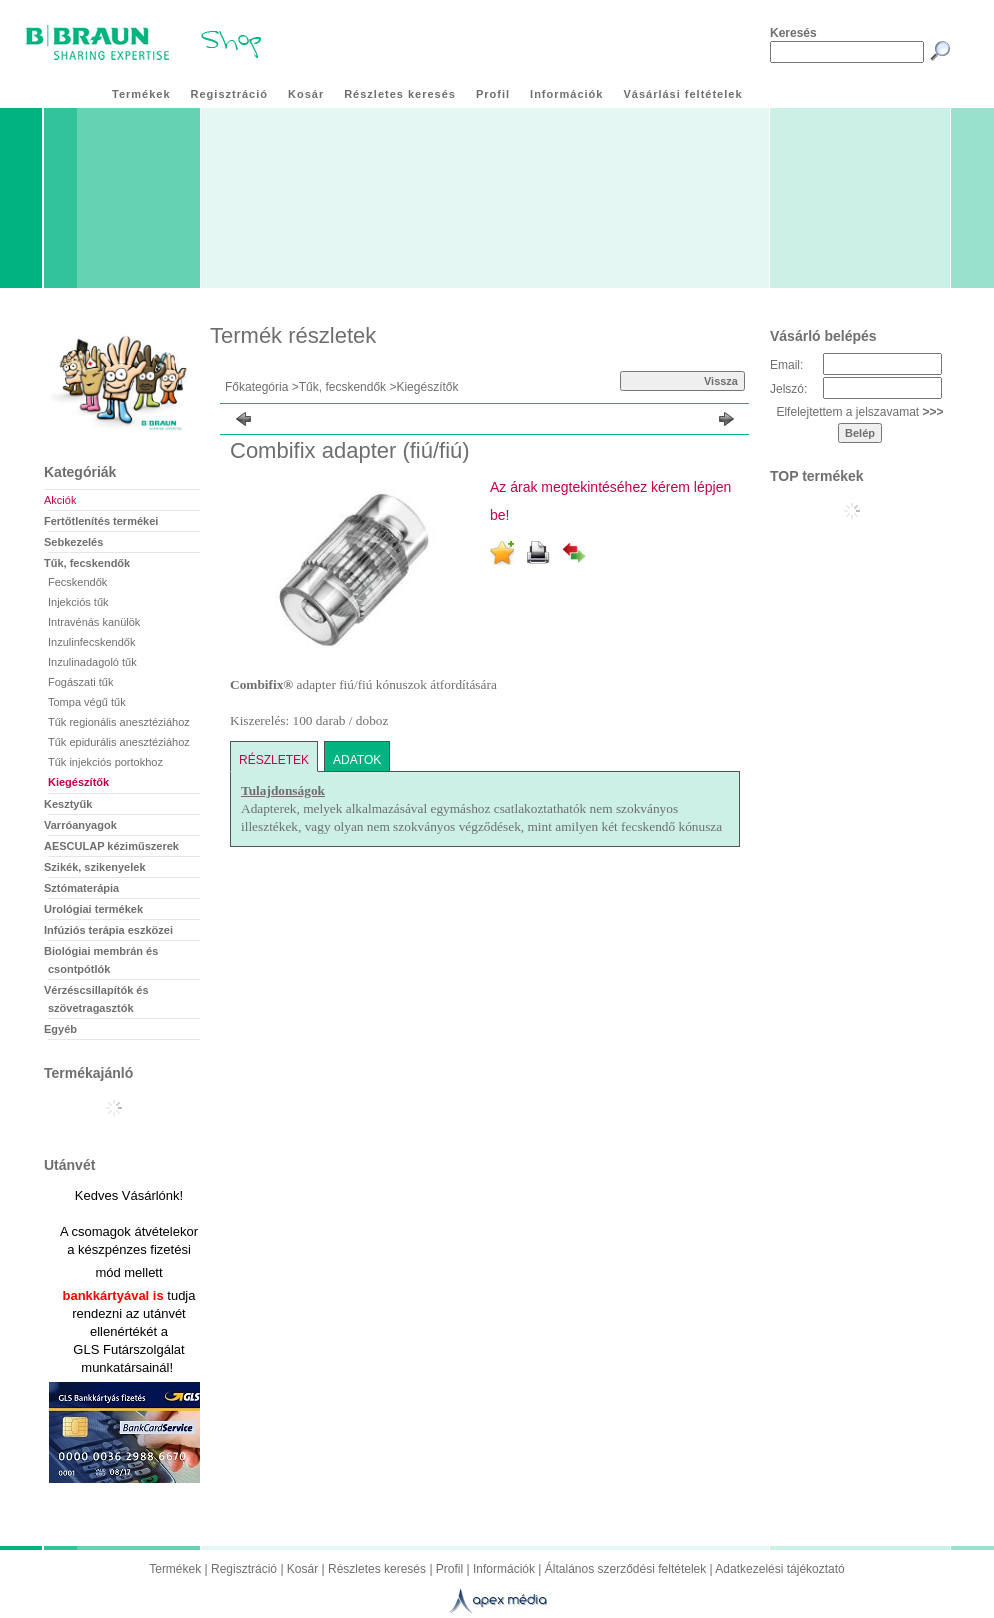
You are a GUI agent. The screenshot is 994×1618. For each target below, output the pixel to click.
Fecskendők (77, 582)
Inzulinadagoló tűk (92, 662)
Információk (504, 1569)
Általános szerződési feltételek (625, 1569)
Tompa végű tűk (87, 702)
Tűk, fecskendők (342, 387)
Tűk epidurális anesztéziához (119, 742)
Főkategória (256, 387)
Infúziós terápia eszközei (108, 930)
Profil (449, 1569)
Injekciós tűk (78, 602)
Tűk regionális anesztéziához (119, 722)
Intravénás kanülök (94, 622)
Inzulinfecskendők (91, 642)
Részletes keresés (377, 1569)
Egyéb (60, 1029)
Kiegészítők (78, 782)
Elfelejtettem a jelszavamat (859, 412)
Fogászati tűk (80, 682)
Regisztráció (244, 1569)
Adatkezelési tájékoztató (779, 1569)
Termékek (175, 1569)
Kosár (302, 1569)
